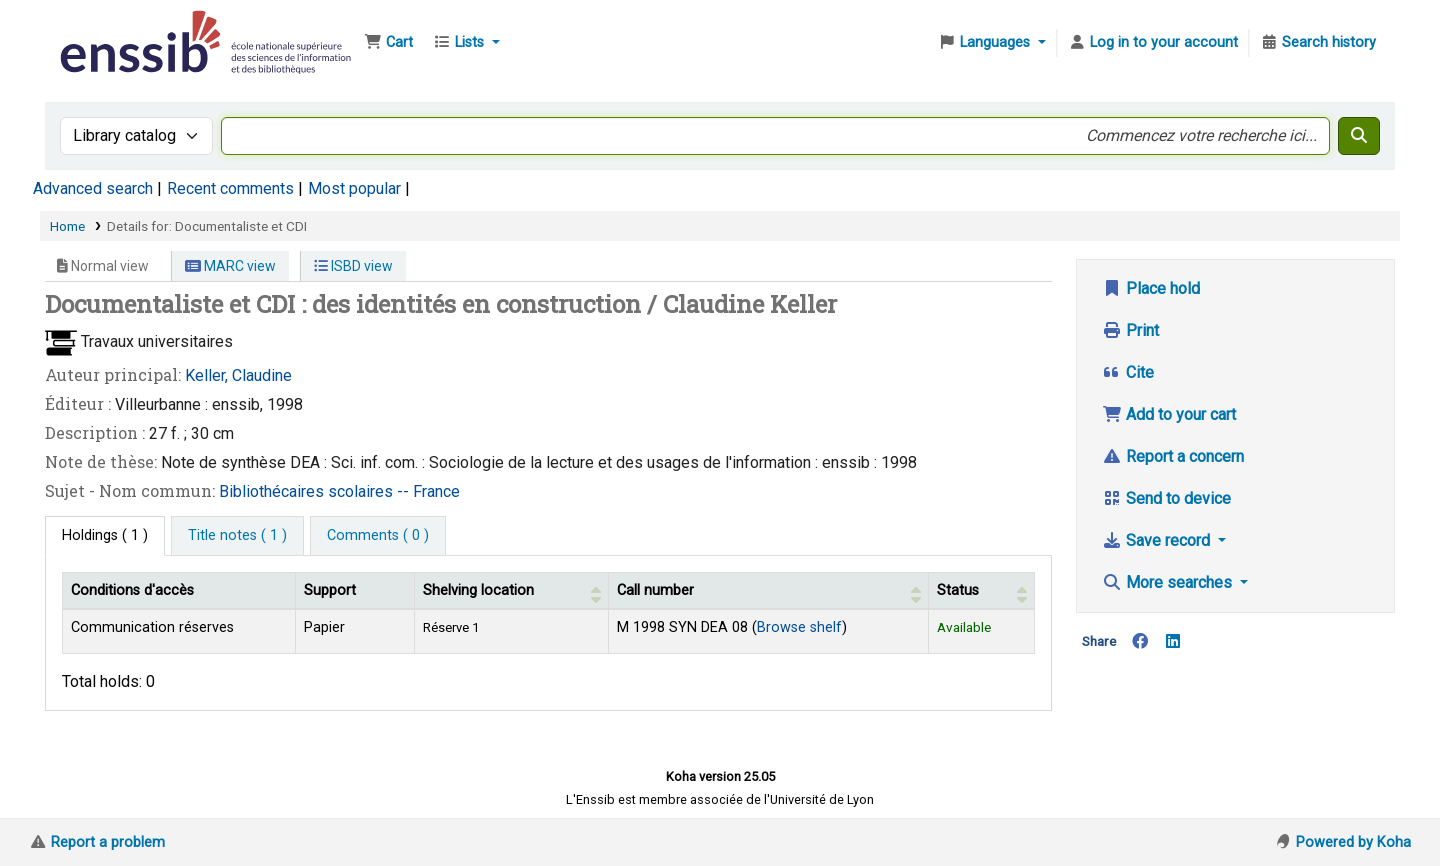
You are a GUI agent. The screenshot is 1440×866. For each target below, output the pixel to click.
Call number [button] (655, 590)
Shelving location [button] (478, 590)
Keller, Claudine (238, 375)
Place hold (1151, 288)
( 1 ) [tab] (105, 535)
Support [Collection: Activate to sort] (330, 590)
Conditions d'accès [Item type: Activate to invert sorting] (132, 590)
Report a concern (1173, 456)
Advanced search (93, 188)
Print (1130, 330)
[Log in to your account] (1153, 43)
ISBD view (353, 266)
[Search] (1359, 136)
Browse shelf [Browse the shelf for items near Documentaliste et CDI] (799, 627)
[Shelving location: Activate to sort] (511, 590)
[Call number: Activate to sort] (769, 590)
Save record (1158, 540)
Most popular (354, 188)
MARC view (230, 266)
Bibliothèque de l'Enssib (106, 28)
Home (67, 226)
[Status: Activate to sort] (981, 590)
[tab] (237, 536)
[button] (388, 43)
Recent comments (230, 188)
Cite (1128, 372)
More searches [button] (1169, 582)
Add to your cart (1169, 414)
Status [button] (958, 590)
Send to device (1166, 498)
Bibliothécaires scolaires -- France (339, 491)
